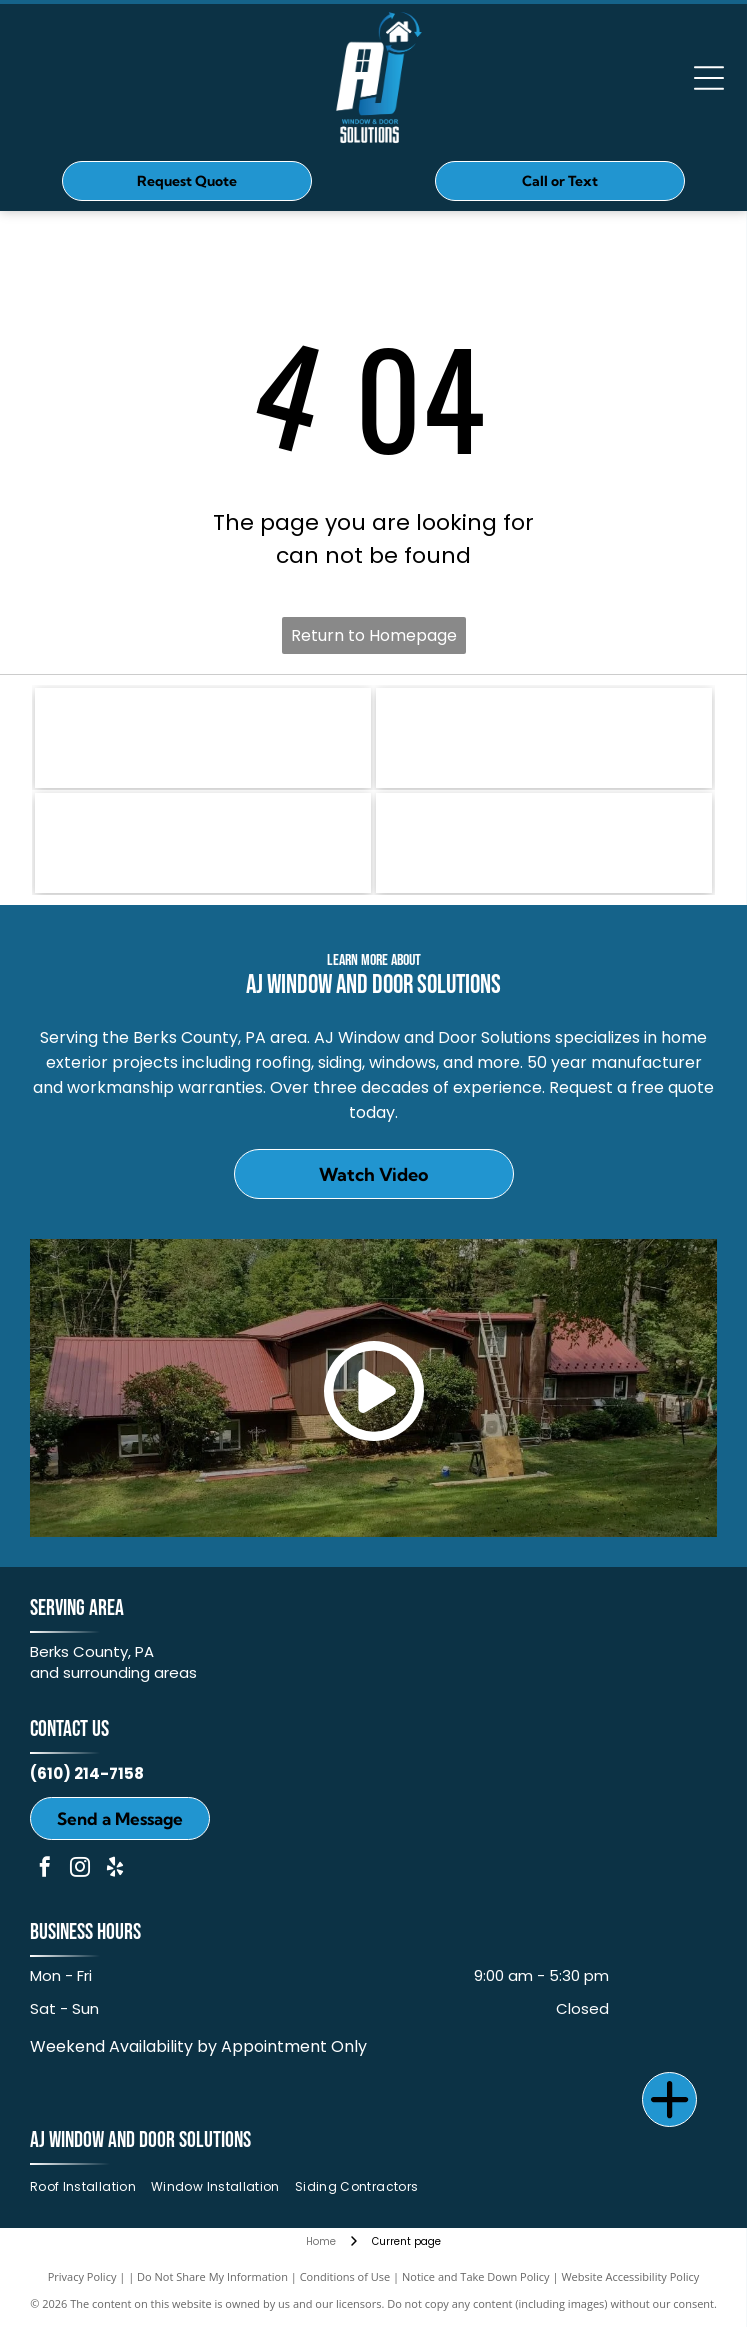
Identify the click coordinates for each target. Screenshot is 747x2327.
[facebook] (45, 1869)
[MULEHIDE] (544, 843)
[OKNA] (544, 738)
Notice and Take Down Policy (476, 2276)
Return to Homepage (374, 635)
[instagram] (80, 1869)
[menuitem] (90, 2186)
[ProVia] (203, 843)
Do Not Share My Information (212, 2276)
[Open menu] (709, 78)
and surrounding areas (113, 1672)
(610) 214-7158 (87, 1773)
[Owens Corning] (203, 738)
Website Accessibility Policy (630, 2276)
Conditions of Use (345, 2276)
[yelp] (115, 1869)
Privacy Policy (82, 2276)
